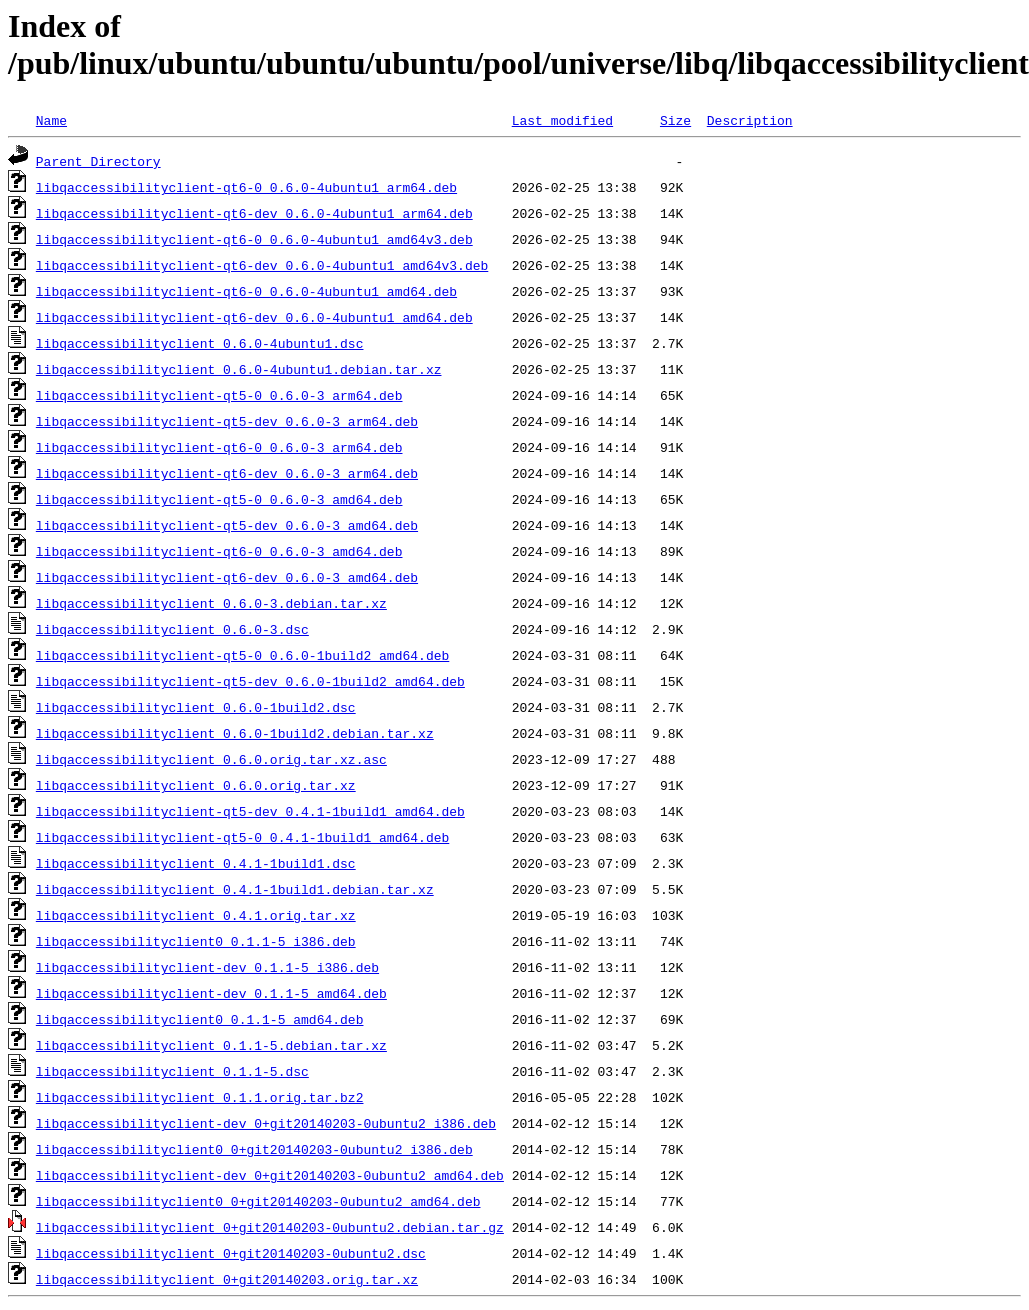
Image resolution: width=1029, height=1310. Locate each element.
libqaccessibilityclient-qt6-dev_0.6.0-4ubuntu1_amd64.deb (254, 317)
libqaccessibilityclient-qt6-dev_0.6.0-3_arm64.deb (227, 473)
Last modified (562, 120)
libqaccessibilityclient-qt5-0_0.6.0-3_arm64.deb (219, 395)
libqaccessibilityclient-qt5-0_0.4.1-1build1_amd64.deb (242, 837)
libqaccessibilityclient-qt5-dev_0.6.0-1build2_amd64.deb (250, 681)
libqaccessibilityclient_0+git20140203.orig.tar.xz (227, 1279)
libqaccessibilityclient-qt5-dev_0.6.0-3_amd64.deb (227, 525)
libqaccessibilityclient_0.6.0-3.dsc (172, 629)
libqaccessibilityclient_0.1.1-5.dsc (172, 1071)
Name (51, 120)
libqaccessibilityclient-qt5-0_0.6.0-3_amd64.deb (219, 499)
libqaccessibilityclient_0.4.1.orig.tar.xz (196, 915)
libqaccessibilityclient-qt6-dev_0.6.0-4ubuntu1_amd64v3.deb (262, 265)
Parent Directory (98, 161)
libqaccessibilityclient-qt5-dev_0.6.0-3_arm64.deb (227, 421)
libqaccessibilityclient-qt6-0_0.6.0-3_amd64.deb (219, 551)
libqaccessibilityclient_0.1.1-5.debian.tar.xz (211, 1045)
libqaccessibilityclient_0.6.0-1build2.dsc (196, 707)
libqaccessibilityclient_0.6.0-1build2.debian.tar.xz (235, 733)
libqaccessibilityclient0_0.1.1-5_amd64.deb (200, 1019)
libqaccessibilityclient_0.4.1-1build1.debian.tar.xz (235, 889)
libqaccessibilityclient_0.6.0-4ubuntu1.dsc (200, 343)
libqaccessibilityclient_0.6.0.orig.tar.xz (196, 785)
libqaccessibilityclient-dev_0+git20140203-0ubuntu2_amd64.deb (270, 1175)
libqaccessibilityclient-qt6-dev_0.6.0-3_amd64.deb (227, 577)
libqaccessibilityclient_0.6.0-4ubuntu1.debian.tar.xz (239, 369)
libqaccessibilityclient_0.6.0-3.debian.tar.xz (211, 603)
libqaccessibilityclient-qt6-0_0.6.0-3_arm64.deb (219, 447)
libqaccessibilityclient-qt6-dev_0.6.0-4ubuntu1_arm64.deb (254, 213)
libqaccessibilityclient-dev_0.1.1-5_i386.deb (207, 967)
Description (750, 120)
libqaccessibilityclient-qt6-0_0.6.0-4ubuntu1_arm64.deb (246, 187)
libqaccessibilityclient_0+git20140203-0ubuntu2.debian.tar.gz (270, 1227)
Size (675, 120)
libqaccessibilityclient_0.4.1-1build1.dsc (196, 863)
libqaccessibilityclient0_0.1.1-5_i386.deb (196, 941)
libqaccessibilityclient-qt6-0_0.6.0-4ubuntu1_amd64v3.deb (254, 239)
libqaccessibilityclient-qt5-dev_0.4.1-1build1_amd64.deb (250, 811)
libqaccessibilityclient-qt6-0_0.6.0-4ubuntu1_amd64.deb (246, 291)
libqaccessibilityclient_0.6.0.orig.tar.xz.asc (211, 759)
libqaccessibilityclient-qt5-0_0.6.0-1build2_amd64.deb (242, 655)
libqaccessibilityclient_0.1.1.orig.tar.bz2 (200, 1097)
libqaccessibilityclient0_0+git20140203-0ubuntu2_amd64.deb (258, 1201)
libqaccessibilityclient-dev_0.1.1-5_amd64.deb (211, 993)
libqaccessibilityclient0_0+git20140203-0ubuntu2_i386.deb (254, 1149)
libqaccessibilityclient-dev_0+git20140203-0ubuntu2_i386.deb (266, 1123)
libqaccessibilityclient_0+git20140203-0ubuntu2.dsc (231, 1253)
